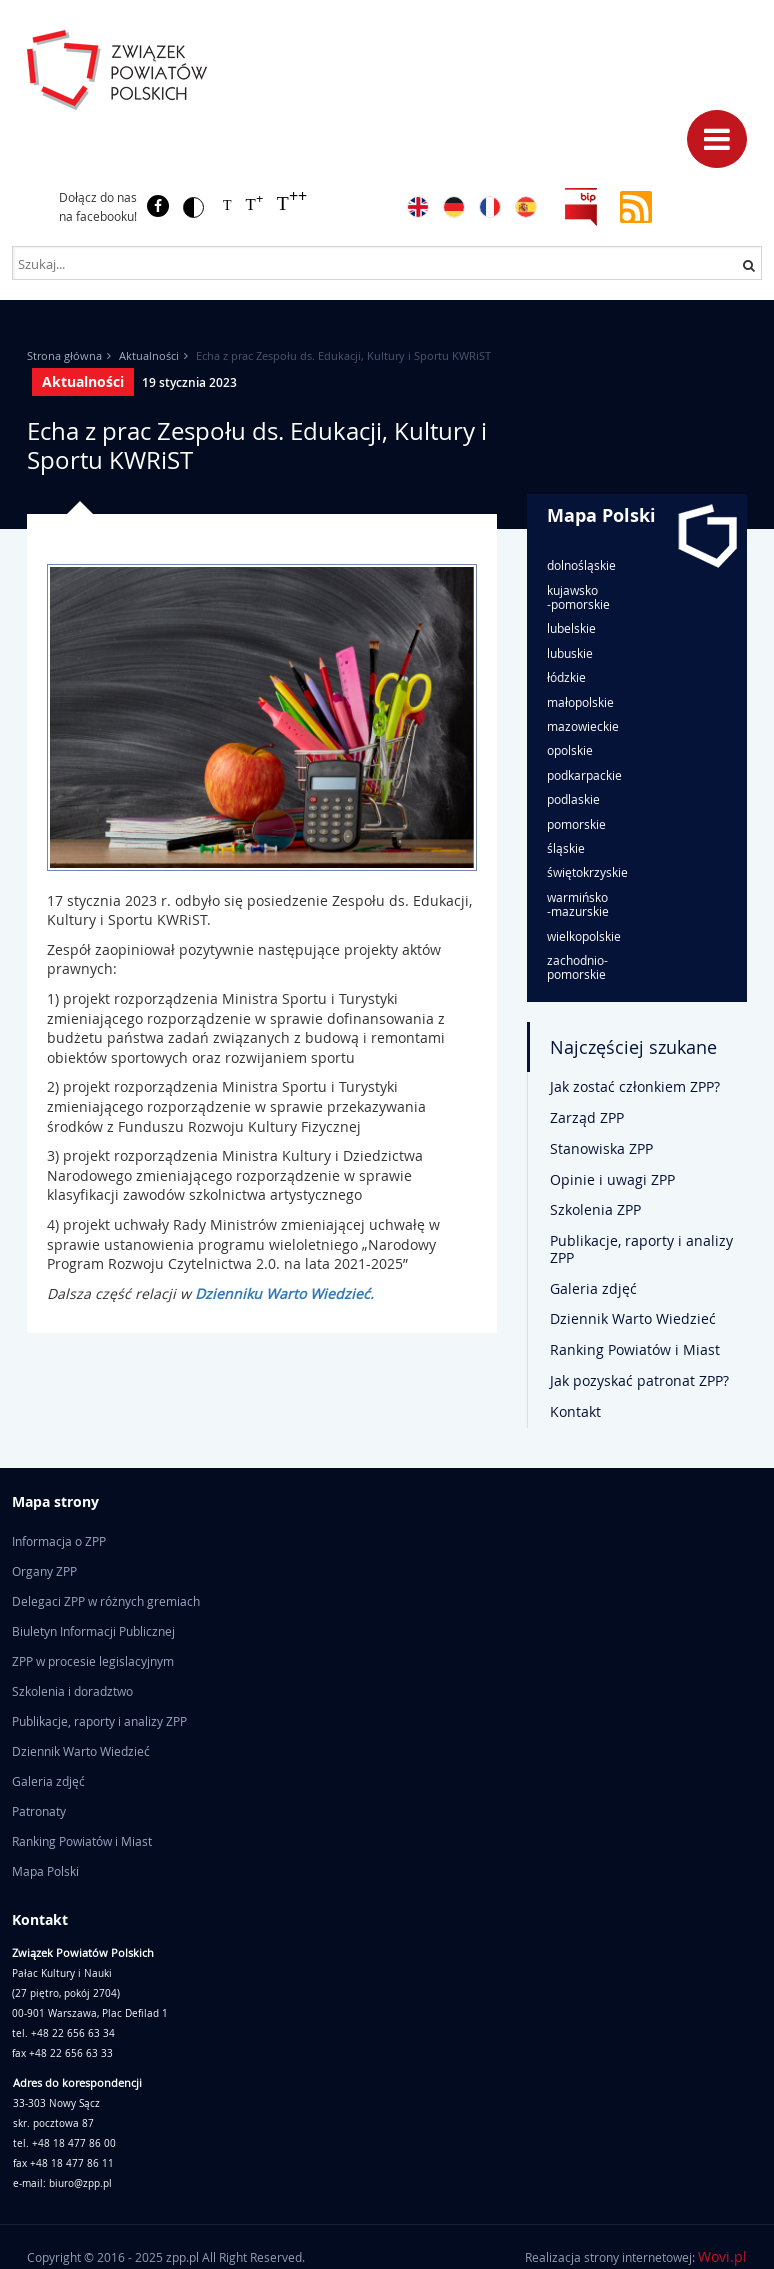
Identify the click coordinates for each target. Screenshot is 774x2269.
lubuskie (570, 653)
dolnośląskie (581, 565)
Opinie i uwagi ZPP (612, 1179)
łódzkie (566, 677)
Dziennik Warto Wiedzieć (633, 1318)
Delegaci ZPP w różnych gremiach (106, 1601)
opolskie (570, 750)
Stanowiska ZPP (601, 1148)
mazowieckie (583, 726)
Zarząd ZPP (587, 1117)
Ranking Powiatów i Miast (635, 1349)
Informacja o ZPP (59, 1541)
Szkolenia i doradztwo (72, 1691)
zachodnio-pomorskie (577, 967)
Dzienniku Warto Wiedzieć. (284, 1293)
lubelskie (571, 628)
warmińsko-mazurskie (578, 904)
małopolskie (580, 702)
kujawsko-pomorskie (578, 597)
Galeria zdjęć (593, 1288)
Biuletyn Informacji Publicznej (93, 1631)
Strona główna (64, 355)
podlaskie (573, 799)
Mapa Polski (601, 515)
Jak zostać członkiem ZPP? (635, 1086)
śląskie (566, 848)
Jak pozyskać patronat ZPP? (639, 1380)
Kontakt (575, 1411)
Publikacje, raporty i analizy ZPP (641, 1249)
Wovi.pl (722, 2256)
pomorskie (576, 824)
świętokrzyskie (587, 872)
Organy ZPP (44, 1571)
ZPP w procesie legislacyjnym (93, 1661)
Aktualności (149, 355)
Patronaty (39, 1811)
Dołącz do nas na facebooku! (98, 206)
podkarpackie (584, 775)
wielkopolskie (584, 936)
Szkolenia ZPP (595, 1209)
